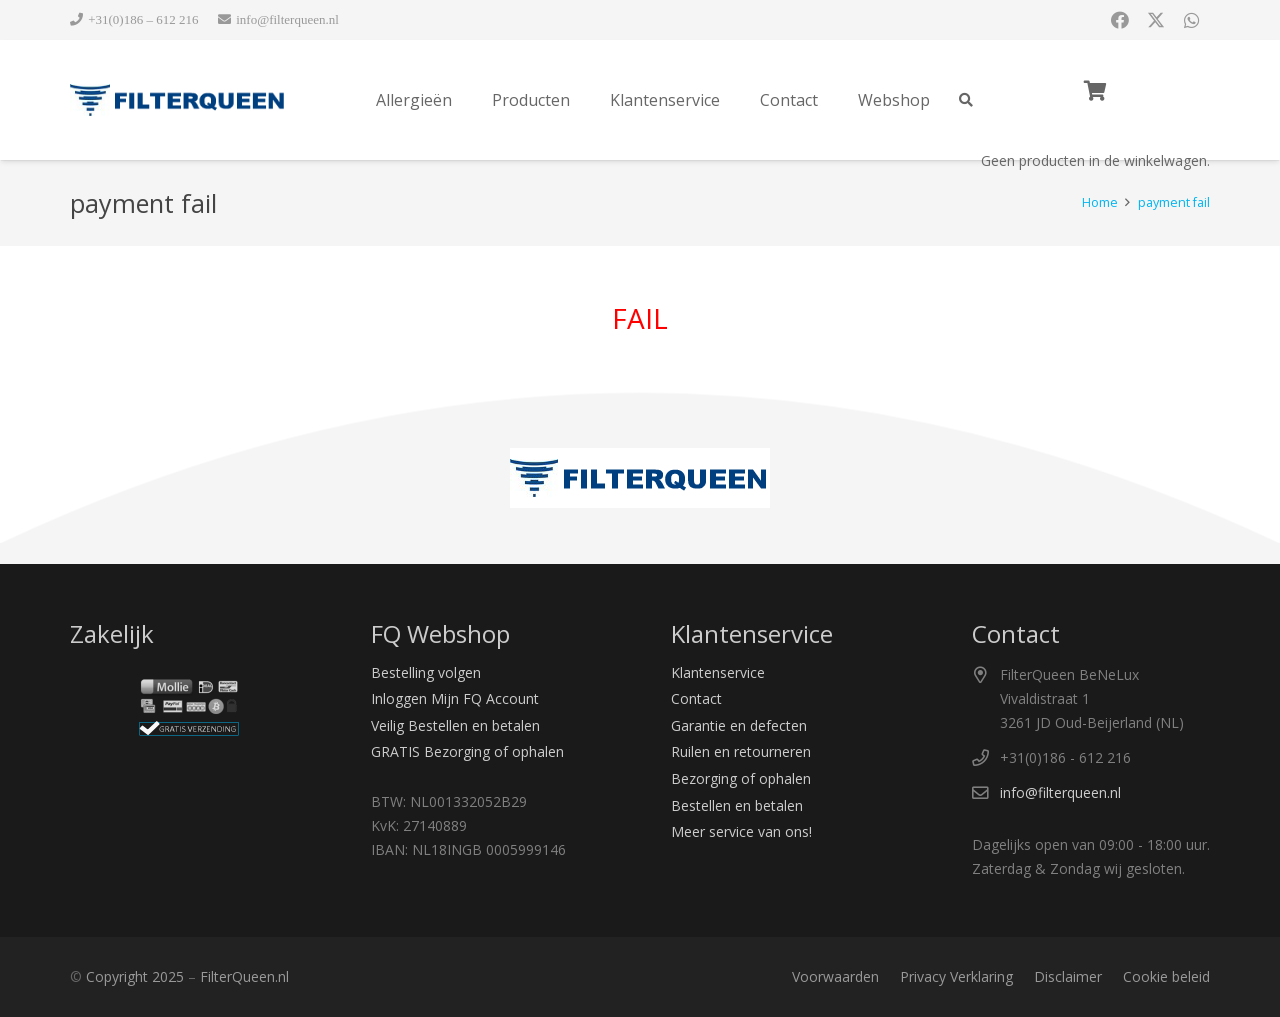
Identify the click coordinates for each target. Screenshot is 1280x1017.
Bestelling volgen (426, 672)
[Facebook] (1120, 20)
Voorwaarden (835, 976)
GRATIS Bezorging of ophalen (467, 751)
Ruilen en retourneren (741, 751)
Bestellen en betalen (737, 805)
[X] (1156, 20)
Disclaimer (1068, 976)
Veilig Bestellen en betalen (455, 725)
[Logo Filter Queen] (178, 100)
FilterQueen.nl (244, 976)
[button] (965, 100)
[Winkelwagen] (1095, 91)
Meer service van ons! (741, 831)
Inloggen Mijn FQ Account (455, 698)
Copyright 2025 (135, 976)
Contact (696, 698)
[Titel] (1192, 20)
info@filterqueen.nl (1060, 792)
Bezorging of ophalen (741, 778)
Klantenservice (718, 672)
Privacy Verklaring (956, 976)
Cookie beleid (1166, 976)
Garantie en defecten (739, 725)
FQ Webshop (440, 633)
